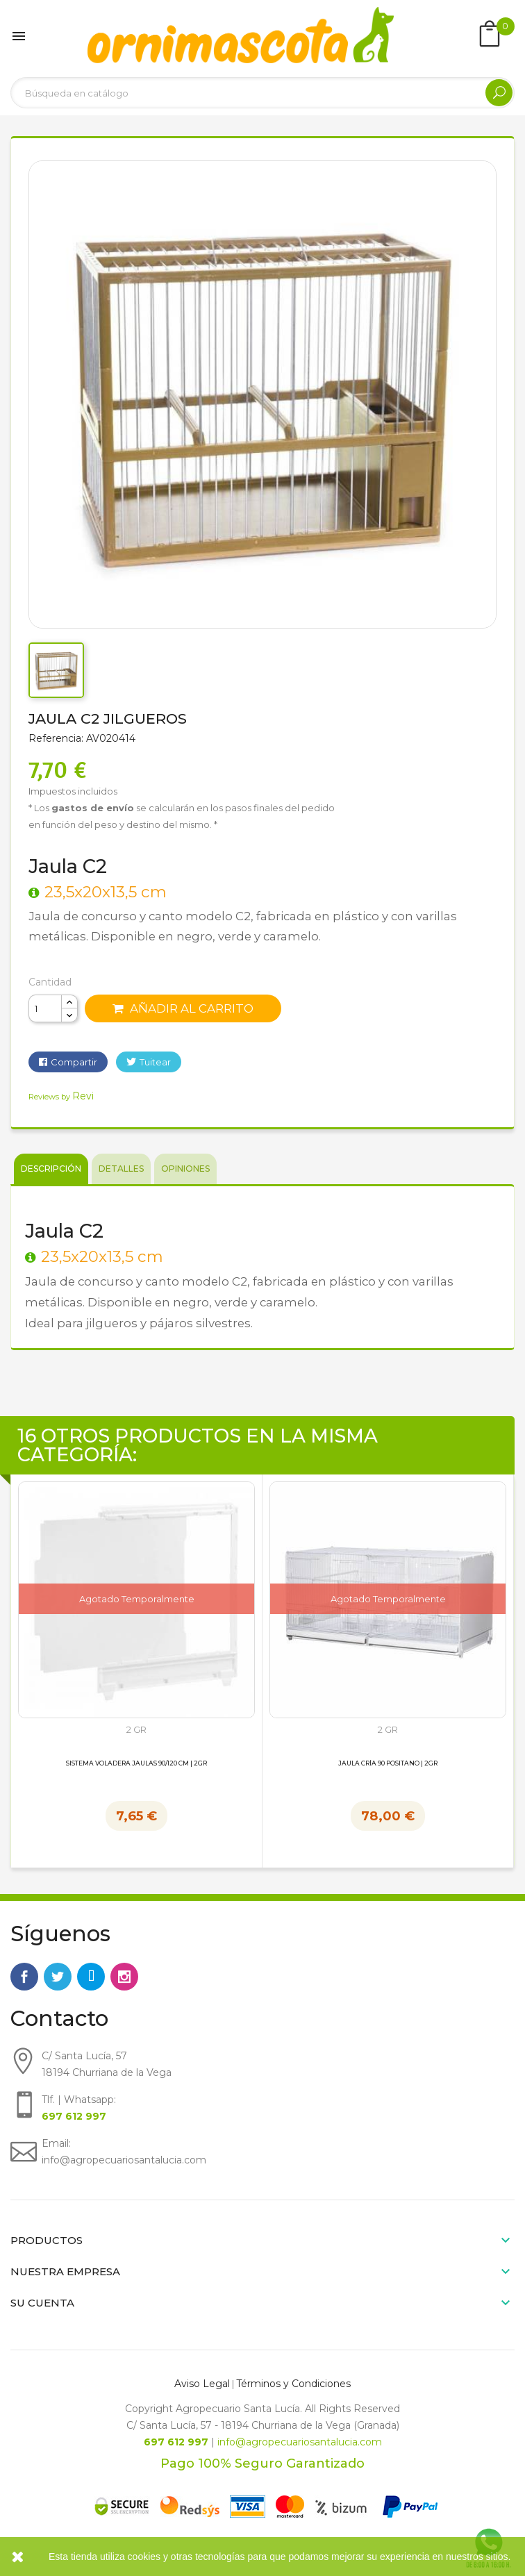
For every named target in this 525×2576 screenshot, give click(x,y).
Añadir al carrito (182, 1008)
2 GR (136, 1729)
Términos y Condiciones (293, 2383)
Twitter (58, 1977)
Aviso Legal (202, 2383)
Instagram (124, 1977)
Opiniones (185, 1168)
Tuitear (155, 1061)
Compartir (74, 1061)
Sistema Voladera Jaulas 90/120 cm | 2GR (136, 1763)
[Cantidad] (45, 1008)
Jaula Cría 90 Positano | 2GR (388, 1763)
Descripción (51, 1168)
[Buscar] (262, 92)
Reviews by (61, 1097)
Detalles (121, 1168)
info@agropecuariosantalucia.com (299, 2442)
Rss (91, 1977)
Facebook (24, 1977)
